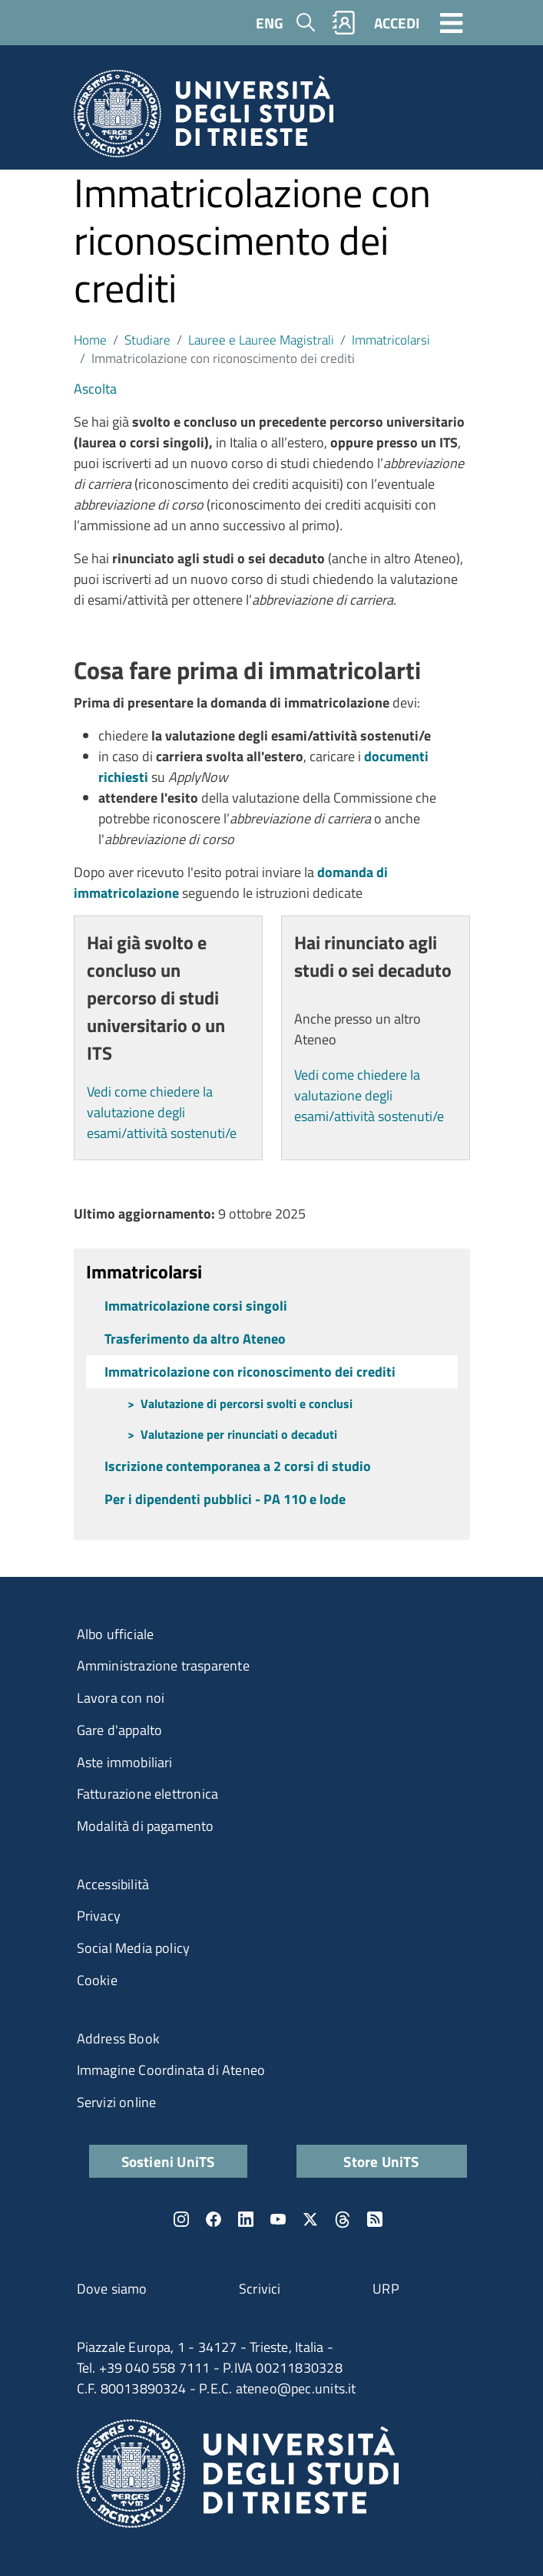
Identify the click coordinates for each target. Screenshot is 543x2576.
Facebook (213, 2219)
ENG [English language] (269, 23)
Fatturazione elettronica (148, 1793)
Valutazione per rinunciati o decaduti (239, 1434)
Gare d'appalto (120, 1730)
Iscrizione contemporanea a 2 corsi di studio (237, 1466)
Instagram (181, 2219)
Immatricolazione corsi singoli (195, 1305)
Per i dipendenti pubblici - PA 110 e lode (225, 1499)
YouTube (278, 2219)
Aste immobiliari (125, 1762)
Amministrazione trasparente (163, 1665)
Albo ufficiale (115, 1634)
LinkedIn (246, 2219)
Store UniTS (381, 2161)
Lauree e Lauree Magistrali (261, 339)
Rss (375, 2219)
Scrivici (260, 2288)
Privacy (99, 1915)
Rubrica (343, 22)
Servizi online (117, 2102)
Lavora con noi (121, 1697)
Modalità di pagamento (145, 1826)
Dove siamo (112, 2288)
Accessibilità (113, 1884)
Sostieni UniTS (168, 2161)
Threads (343, 2219)
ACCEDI (396, 23)
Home (90, 339)
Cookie (97, 1980)
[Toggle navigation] (451, 22)
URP (385, 2288)
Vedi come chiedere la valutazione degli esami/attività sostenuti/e (162, 1112)
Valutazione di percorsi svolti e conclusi (247, 1403)
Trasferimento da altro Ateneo (195, 1338)
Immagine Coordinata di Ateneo (171, 2070)
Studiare (147, 339)
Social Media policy (133, 1948)
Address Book (118, 2038)
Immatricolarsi (391, 339)
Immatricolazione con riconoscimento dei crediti (250, 1371)
